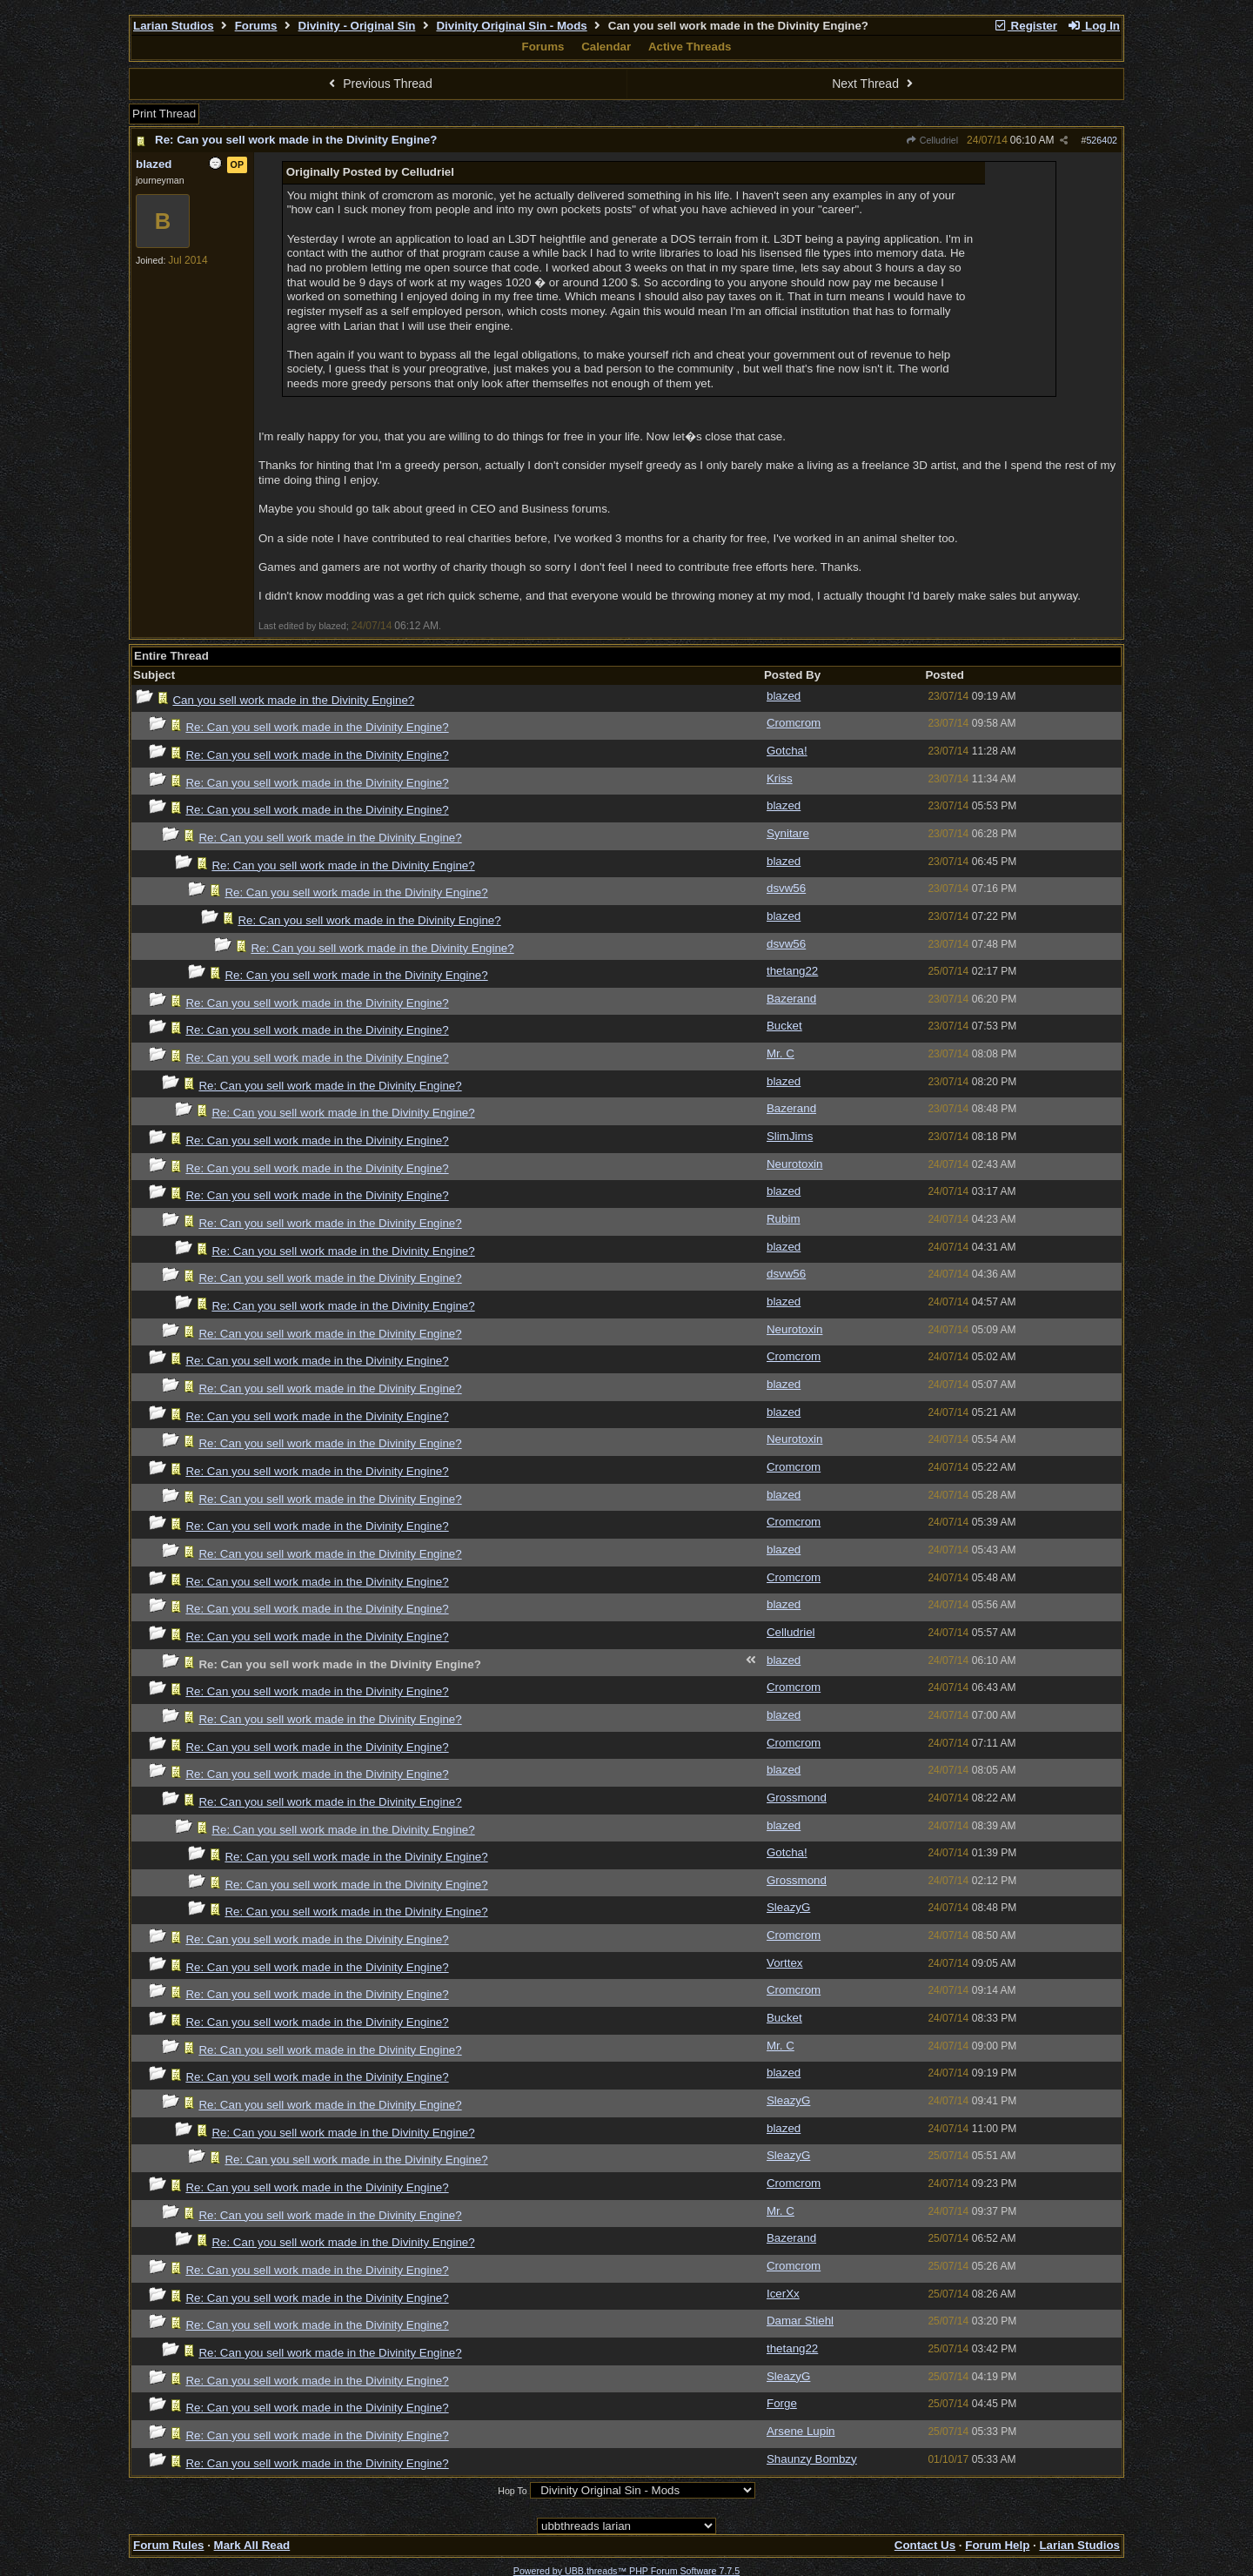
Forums (256, 25)
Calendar (606, 46)
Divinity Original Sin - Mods (511, 25)
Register (1025, 25)
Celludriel (931, 140)
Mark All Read (252, 2545)
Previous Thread (378, 84)
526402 (1101, 140)
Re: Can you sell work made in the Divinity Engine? (296, 139)
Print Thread (164, 113)
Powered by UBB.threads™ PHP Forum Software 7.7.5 (626, 2571)
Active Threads (690, 46)
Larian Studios (173, 25)
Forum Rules (168, 2545)
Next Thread (874, 84)
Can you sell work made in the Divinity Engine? (293, 700)
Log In (1094, 25)
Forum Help (997, 2545)
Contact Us (925, 2545)
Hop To (512, 2490)
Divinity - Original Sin (357, 25)
